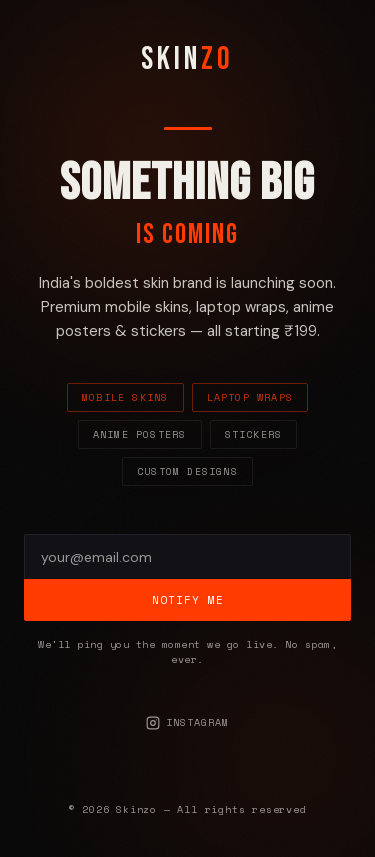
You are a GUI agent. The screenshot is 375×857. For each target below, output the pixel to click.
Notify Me (188, 600)
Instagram (187, 722)
